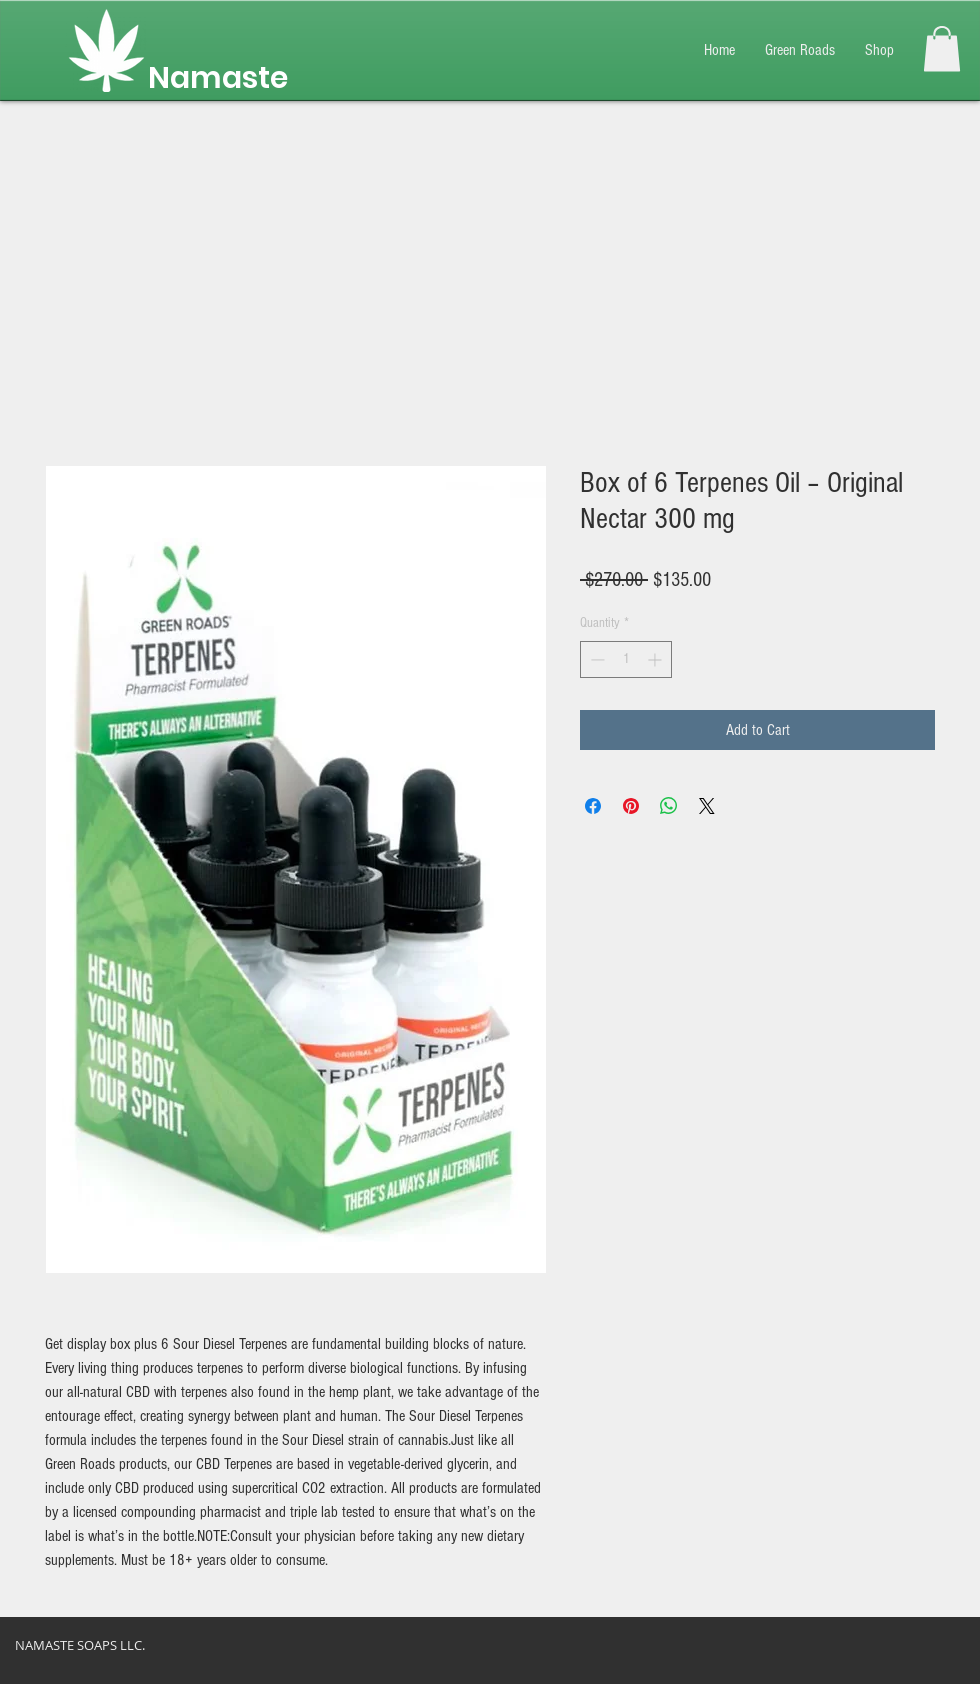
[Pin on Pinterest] (631, 806)
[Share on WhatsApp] (669, 806)
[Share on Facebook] (593, 806)
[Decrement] (595, 659)
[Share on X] (707, 806)
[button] (942, 48)
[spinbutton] (626, 659)
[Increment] (656, 659)
